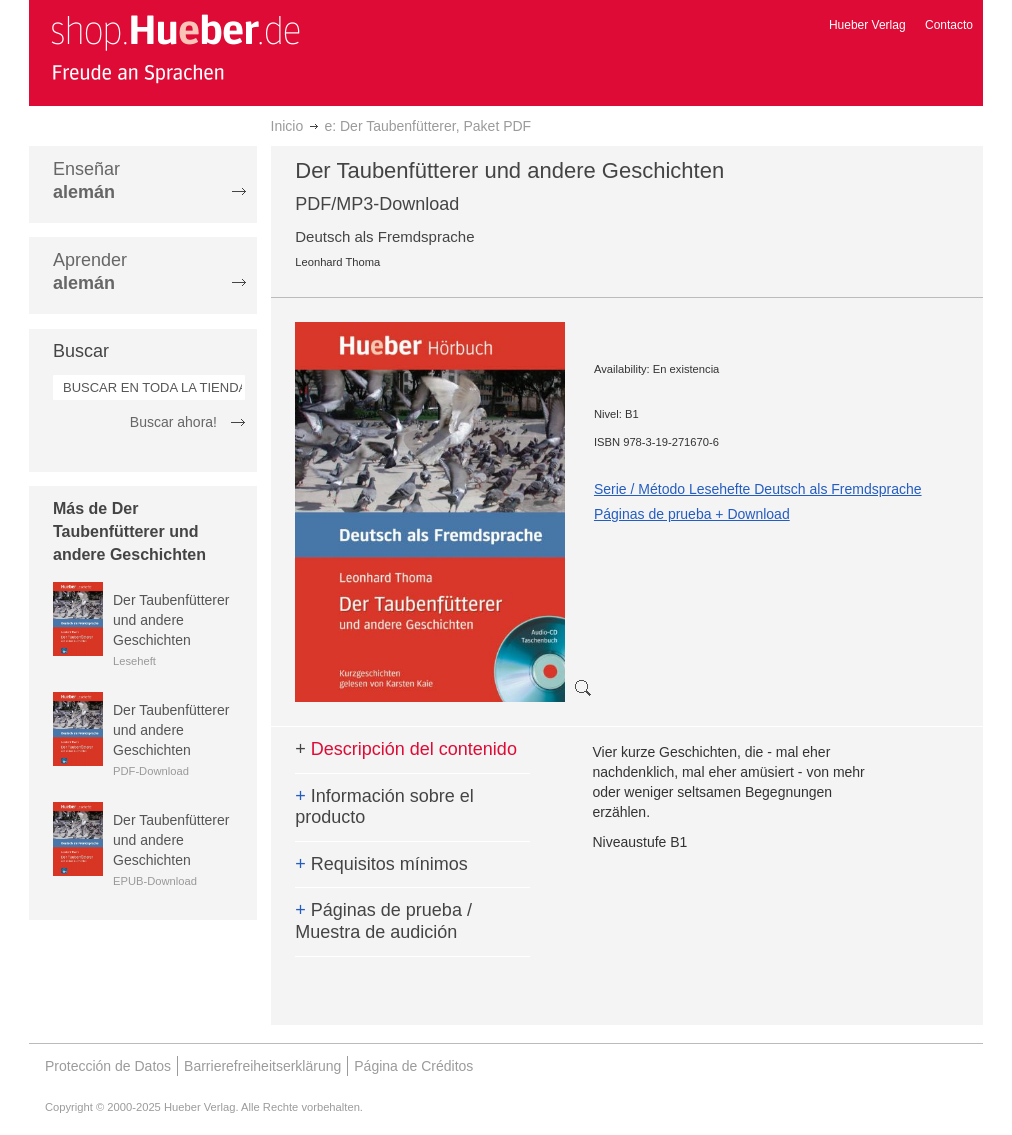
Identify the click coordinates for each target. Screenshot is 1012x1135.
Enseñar (86, 180)
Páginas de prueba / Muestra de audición (383, 921)
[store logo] (175, 48)
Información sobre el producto (384, 807)
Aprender (90, 271)
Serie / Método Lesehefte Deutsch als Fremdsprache (758, 489)
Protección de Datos (108, 1066)
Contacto (949, 25)
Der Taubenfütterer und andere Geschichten (171, 620)
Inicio (287, 126)
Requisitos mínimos (381, 864)
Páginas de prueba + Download (692, 514)
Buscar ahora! (173, 422)
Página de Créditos (413, 1066)
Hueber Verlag (867, 25)
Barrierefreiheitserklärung (262, 1066)
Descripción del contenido (406, 749)
